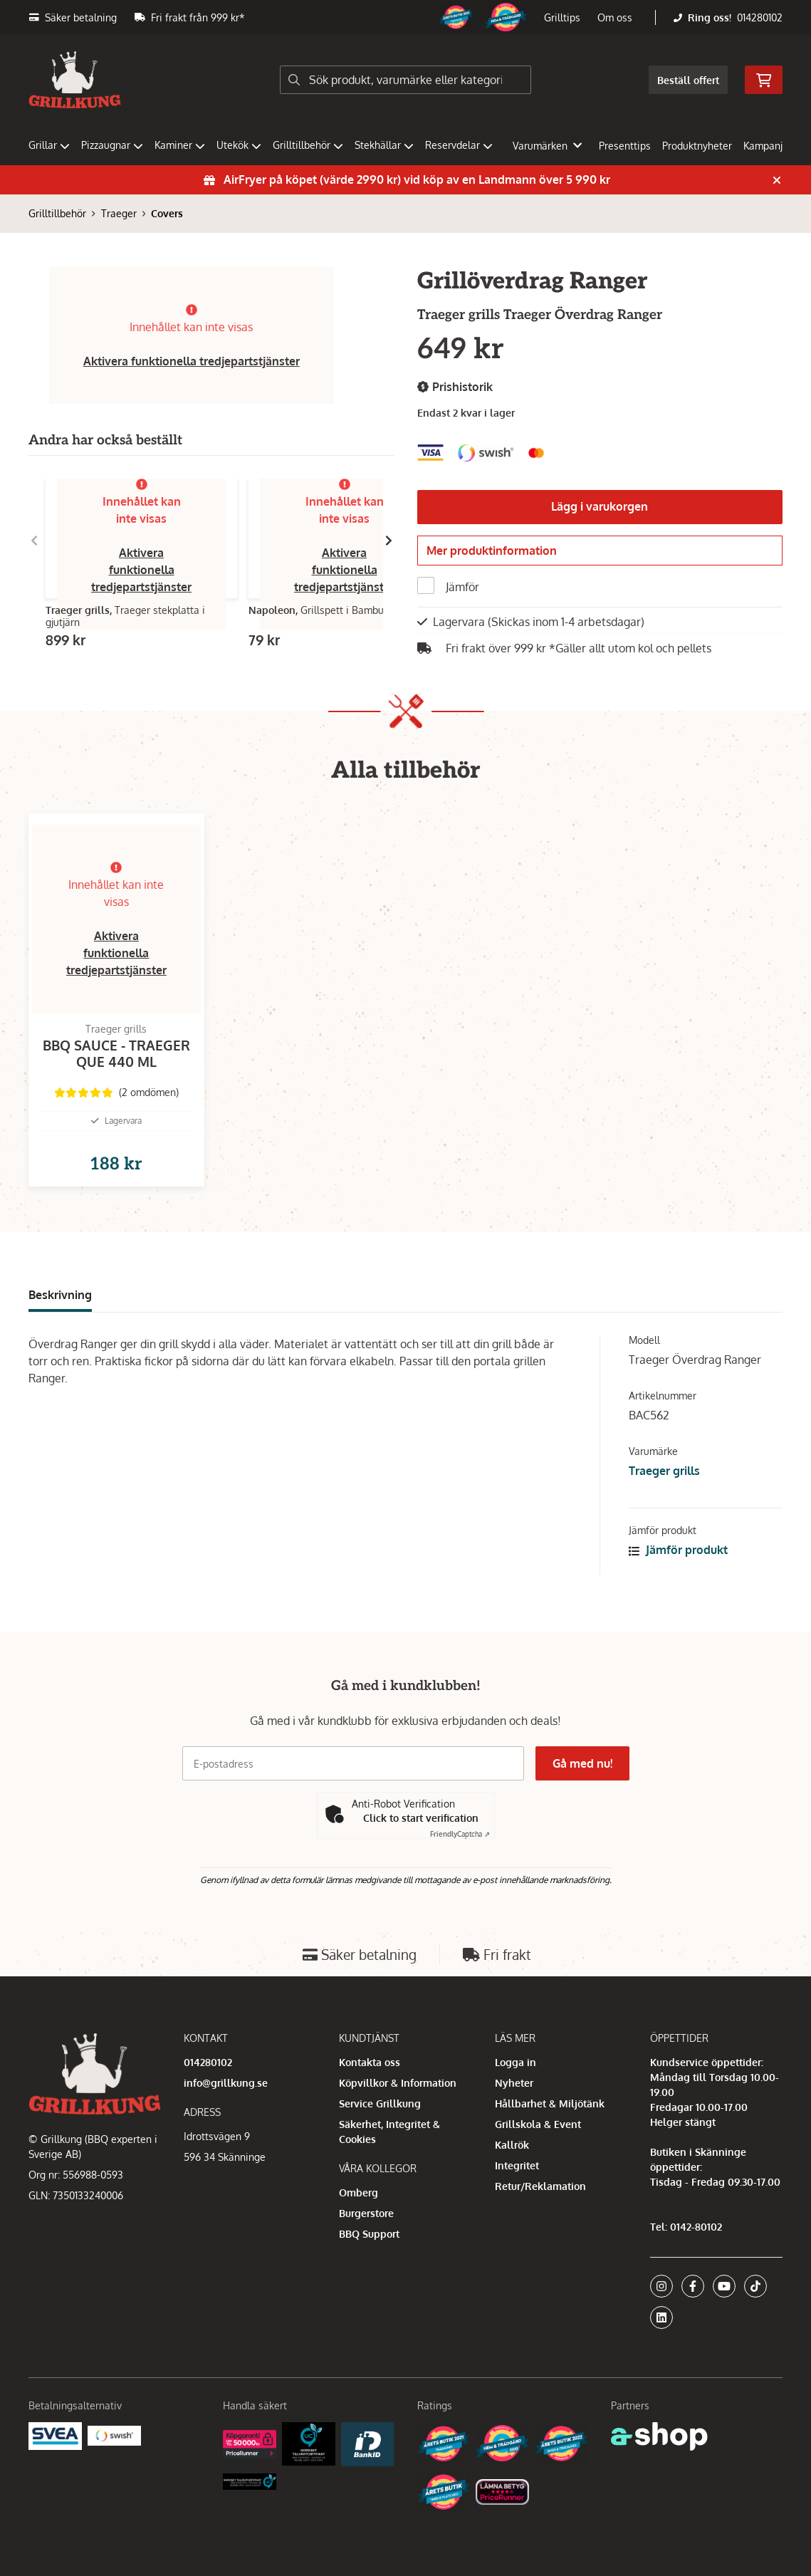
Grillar (49, 145)
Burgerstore (366, 2213)
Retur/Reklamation (540, 2186)
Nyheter (514, 2083)
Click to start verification (420, 1818)
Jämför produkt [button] (678, 1572)
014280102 (760, 17)
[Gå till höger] (388, 540)
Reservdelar (459, 145)
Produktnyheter (697, 146)
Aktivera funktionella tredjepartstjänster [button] (191, 361)
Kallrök (512, 2145)
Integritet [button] (517, 2165)
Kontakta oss (369, 2062)
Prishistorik (455, 387)
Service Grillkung (380, 2103)
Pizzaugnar (112, 145)
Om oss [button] (614, 17)
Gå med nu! (582, 1763)
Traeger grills (664, 1493)
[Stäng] (776, 180)
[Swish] (114, 2435)
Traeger (119, 213)
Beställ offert (688, 80)
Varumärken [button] (547, 146)
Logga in (515, 2062)
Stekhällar (384, 145)
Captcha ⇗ (460, 1834)
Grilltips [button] (562, 17)
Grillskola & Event (538, 2124)
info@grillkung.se (226, 2083)
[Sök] (405, 80)
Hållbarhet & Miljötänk (550, 2103)
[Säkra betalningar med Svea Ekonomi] (55, 2435)
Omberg (358, 2192)
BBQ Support (369, 2234)
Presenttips (625, 146)
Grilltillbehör (308, 145)
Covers (167, 213)
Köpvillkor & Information (397, 2083)
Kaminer (180, 145)
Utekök (238, 145)
